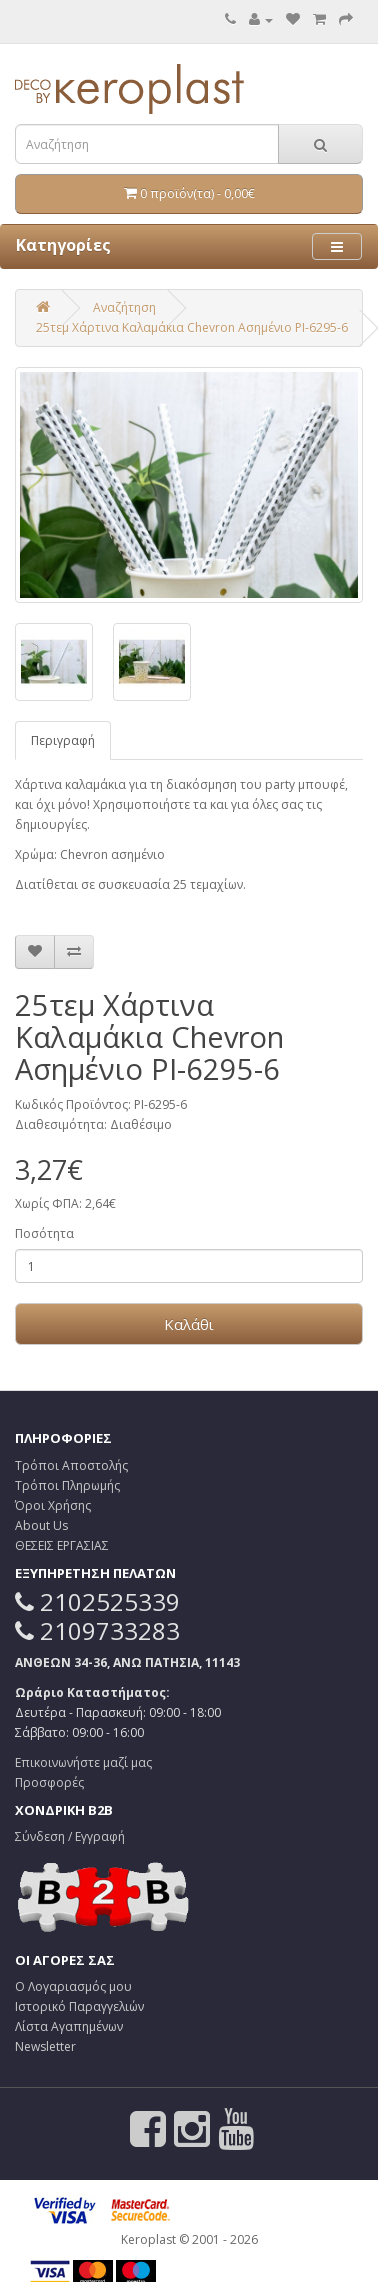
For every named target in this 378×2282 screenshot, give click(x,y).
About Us (41, 1525)
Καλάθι (189, 1324)
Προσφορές (49, 1782)
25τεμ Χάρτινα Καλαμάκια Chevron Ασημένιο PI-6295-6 (192, 327)
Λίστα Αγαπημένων (69, 2026)
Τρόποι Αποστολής (71, 1465)
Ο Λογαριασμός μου (73, 1986)
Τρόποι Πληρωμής (67, 1485)
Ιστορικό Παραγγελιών (79, 2006)
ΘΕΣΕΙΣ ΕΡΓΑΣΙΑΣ (62, 1545)
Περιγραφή (63, 740)
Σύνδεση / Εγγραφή (70, 1836)
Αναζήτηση (124, 307)
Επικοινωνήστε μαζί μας (83, 1762)
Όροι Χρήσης (53, 1505)
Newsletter (45, 2046)
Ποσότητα (44, 1233)
